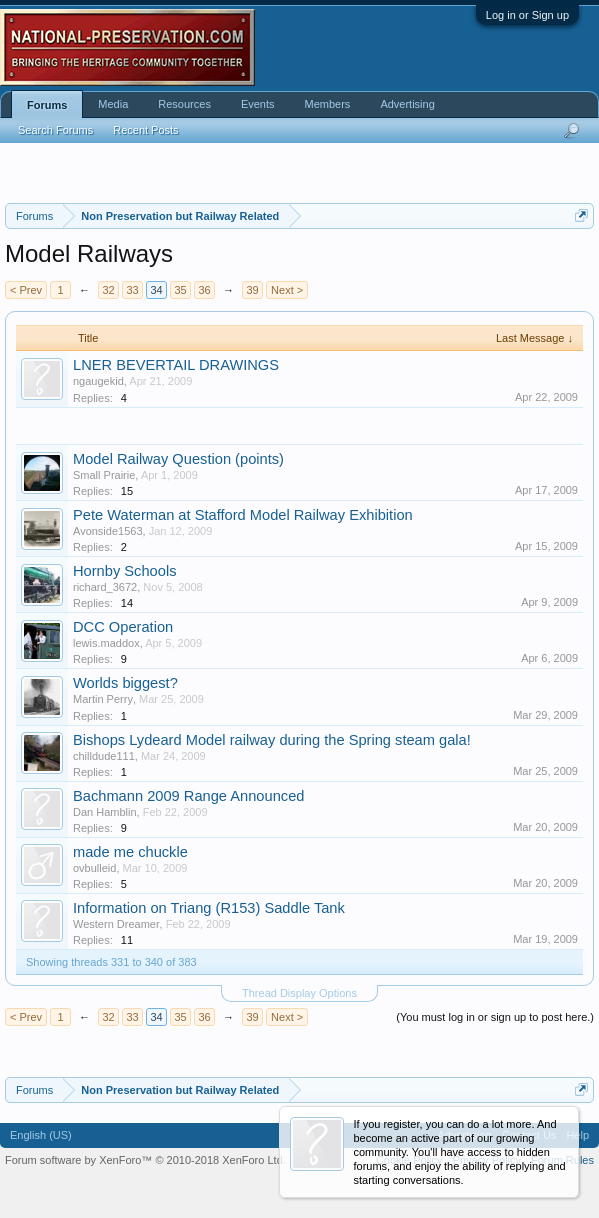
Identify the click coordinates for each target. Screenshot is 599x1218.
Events (258, 104)
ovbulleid (94, 868)
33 (132, 290)
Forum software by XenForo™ (145, 1160)
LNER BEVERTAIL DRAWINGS (176, 365)
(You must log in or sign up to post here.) (495, 1017)
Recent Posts (145, 130)
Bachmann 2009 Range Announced (188, 796)
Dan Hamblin (105, 812)
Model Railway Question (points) (178, 459)
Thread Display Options (299, 993)
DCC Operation (123, 627)
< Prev (26, 290)
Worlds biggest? (125, 683)
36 (204, 290)
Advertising (407, 104)
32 (108, 290)
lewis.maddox (106, 643)
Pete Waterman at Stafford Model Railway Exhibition (243, 515)
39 (252, 290)
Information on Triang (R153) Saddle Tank (209, 908)
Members (328, 104)
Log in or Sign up (527, 15)
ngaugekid (98, 381)
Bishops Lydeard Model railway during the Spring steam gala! (272, 740)
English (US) (41, 1135)
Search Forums (55, 130)
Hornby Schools (124, 571)
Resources (184, 104)
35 (180, 290)
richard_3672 (105, 587)
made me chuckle (130, 852)
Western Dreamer (116, 924)
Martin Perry (103, 699)
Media (113, 104)
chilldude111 (104, 756)
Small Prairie (104, 475)
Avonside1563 (108, 531)
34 (156, 290)
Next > (287, 290)
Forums (47, 105)
